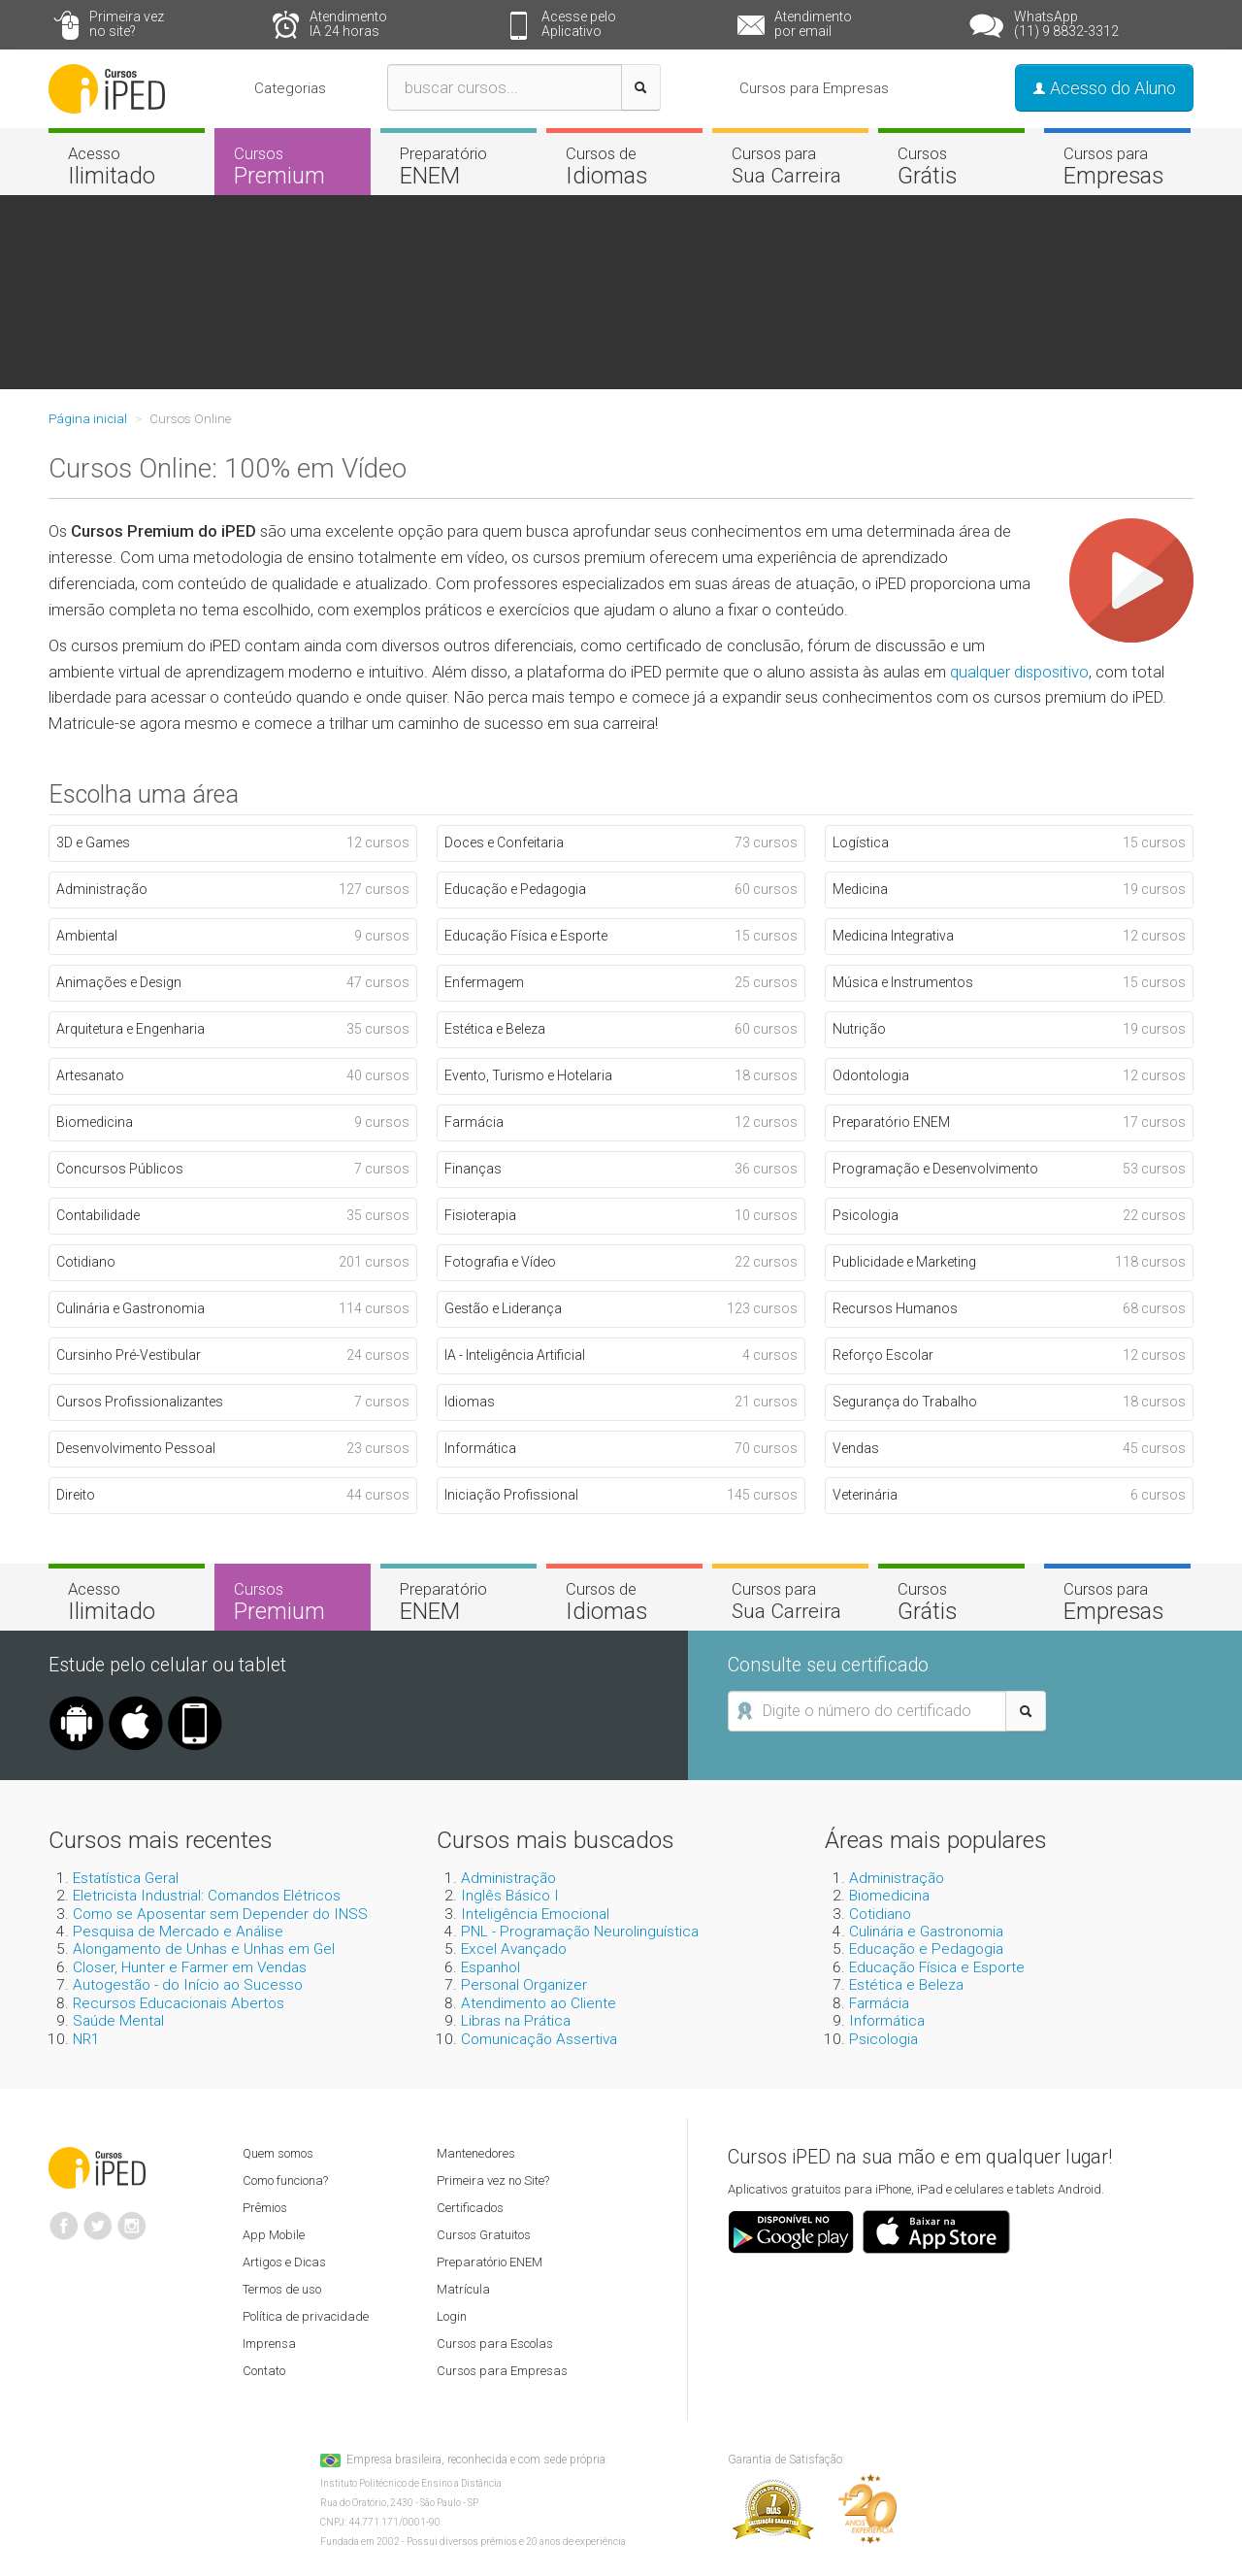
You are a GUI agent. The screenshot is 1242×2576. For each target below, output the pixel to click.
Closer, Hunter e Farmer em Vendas (190, 1967)
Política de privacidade (306, 2316)
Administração (508, 1878)
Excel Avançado (514, 1949)
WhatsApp (1077, 24)
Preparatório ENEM (489, 2262)
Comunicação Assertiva (539, 2039)
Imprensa (269, 2343)
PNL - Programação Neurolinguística (580, 1931)
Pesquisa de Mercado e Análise (178, 1931)
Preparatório (458, 166)
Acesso (126, 166)
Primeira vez (154, 24)
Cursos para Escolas (495, 2343)
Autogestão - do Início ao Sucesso (188, 1985)
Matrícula (463, 2289)
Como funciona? (285, 2180)
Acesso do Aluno (1104, 88)
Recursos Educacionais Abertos (178, 2003)
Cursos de (624, 166)
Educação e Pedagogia (926, 1949)
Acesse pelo (613, 24)
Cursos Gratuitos (484, 2235)
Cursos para (790, 165)
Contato (264, 2370)
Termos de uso (282, 2289)
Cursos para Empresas (814, 88)
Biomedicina (889, 1895)
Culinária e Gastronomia (926, 1931)
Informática (887, 2021)
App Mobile (274, 2235)
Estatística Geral (126, 1878)
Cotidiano (880, 1914)
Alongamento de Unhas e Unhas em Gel (204, 1949)
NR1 (86, 2039)
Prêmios (265, 2207)
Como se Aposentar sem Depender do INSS (220, 1914)
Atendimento (381, 24)
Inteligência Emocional (535, 1914)
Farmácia (879, 2003)
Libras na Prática (516, 2021)
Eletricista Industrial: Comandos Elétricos (207, 1895)
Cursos (292, 166)
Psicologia (883, 2039)
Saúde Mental (118, 2021)
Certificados (470, 2207)
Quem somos (278, 2153)
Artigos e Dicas (284, 2262)
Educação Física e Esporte (937, 1967)
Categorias (290, 88)
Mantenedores (476, 2153)
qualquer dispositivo (1019, 671)
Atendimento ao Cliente (538, 2003)
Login (452, 2316)
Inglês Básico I (510, 1895)
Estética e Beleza (906, 1985)
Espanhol (490, 1967)
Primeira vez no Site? (493, 2180)
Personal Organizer (524, 1985)
